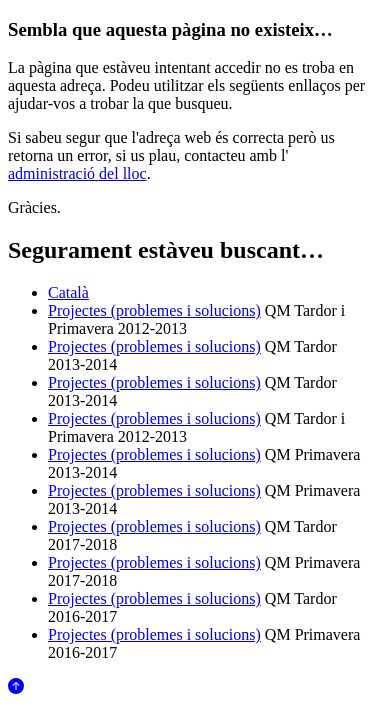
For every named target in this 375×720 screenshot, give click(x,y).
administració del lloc (77, 173)
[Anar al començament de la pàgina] (16, 688)
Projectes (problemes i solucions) (154, 310)
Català (68, 292)
